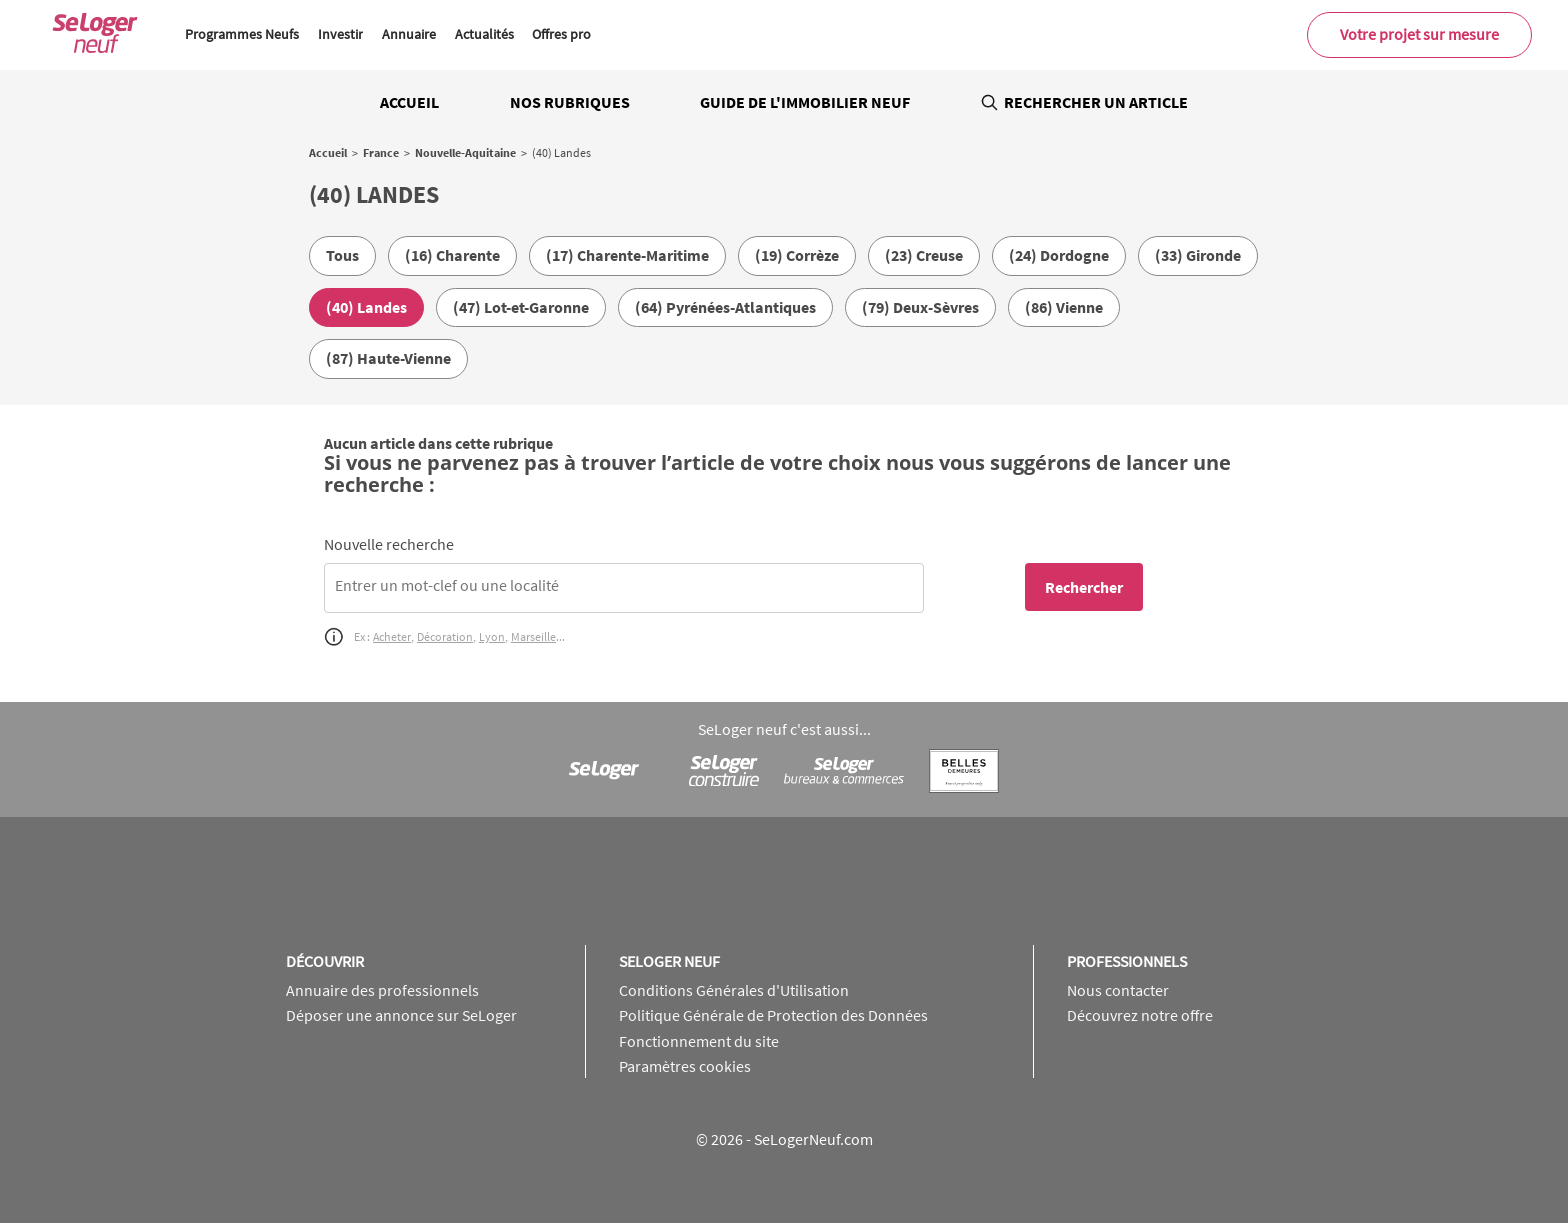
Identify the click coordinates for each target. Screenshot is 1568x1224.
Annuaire (409, 34)
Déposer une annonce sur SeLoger (401, 1015)
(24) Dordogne (1059, 255)
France (381, 152)
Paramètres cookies (685, 1066)
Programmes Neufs (242, 34)
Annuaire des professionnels (382, 990)
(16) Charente (452, 255)
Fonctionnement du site (699, 1041)
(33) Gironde (1198, 255)
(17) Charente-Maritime (627, 255)
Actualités (484, 34)
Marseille (533, 636)
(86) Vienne (1064, 307)
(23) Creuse (924, 255)
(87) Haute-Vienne (388, 358)
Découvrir (325, 961)
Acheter (392, 636)
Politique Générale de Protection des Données (773, 1015)
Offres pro (561, 34)
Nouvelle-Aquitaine (465, 152)
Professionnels (1127, 961)
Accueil (409, 102)
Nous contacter (1118, 990)
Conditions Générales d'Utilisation (734, 990)
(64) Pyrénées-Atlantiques (725, 307)
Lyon (492, 636)
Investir (340, 34)
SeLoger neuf (669, 961)
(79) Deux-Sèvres (920, 307)
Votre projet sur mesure (1419, 34)
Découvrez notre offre (1140, 1015)
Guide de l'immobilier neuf (805, 102)
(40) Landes (366, 307)
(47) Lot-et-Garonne (521, 307)
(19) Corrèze (797, 255)
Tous (342, 255)
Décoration (445, 636)
